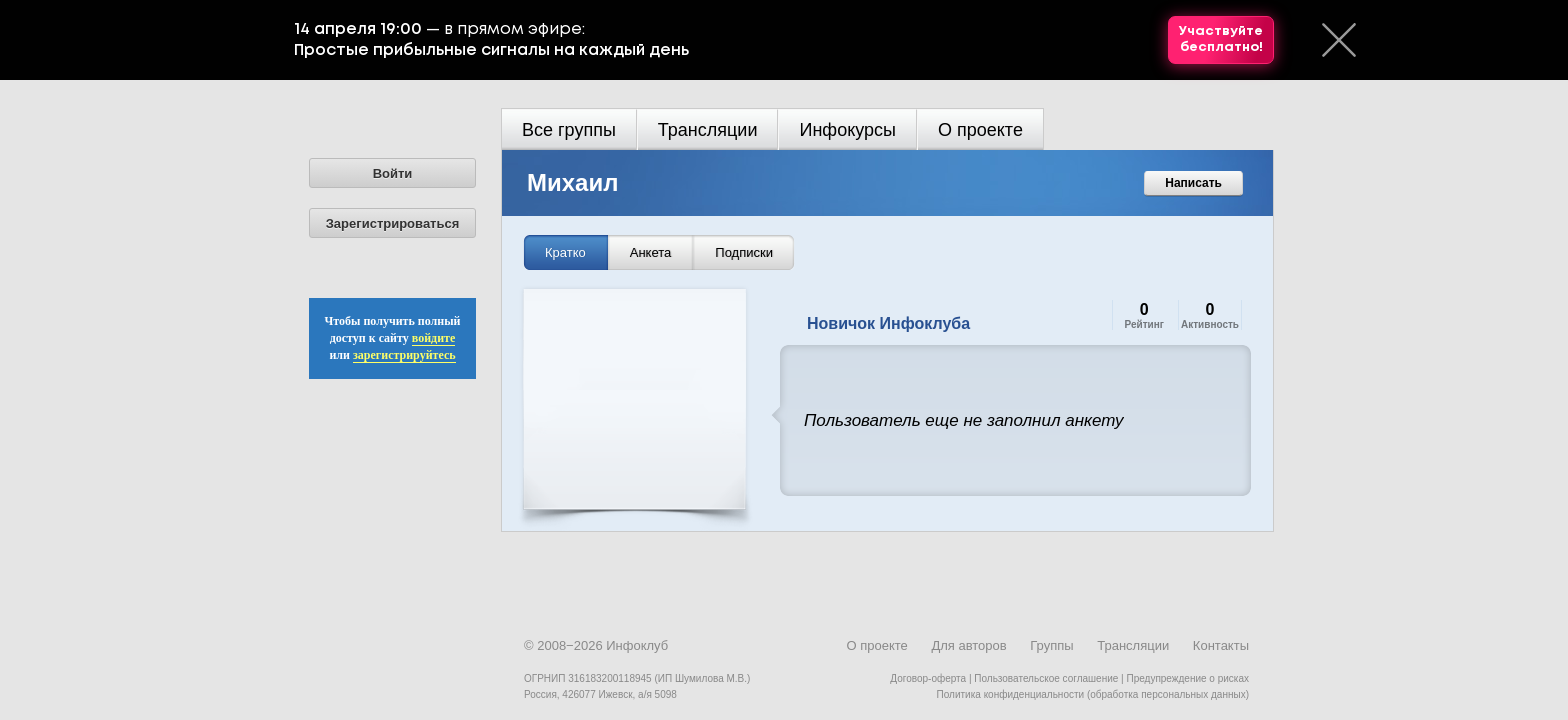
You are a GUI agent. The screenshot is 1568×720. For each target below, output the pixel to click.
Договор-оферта (928, 678)
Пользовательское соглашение (1046, 678)
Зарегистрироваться (393, 223)
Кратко (565, 252)
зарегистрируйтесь (404, 355)
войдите (434, 338)
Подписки (744, 252)
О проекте (980, 130)
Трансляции (708, 130)
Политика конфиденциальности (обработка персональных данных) (1093, 694)
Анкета (651, 252)
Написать (1193, 183)
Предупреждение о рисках (1187, 678)
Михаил (572, 182)
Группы (1051, 645)
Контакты (1221, 645)
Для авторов (968, 645)
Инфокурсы (847, 130)
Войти (393, 173)
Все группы (569, 130)
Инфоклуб (637, 645)
